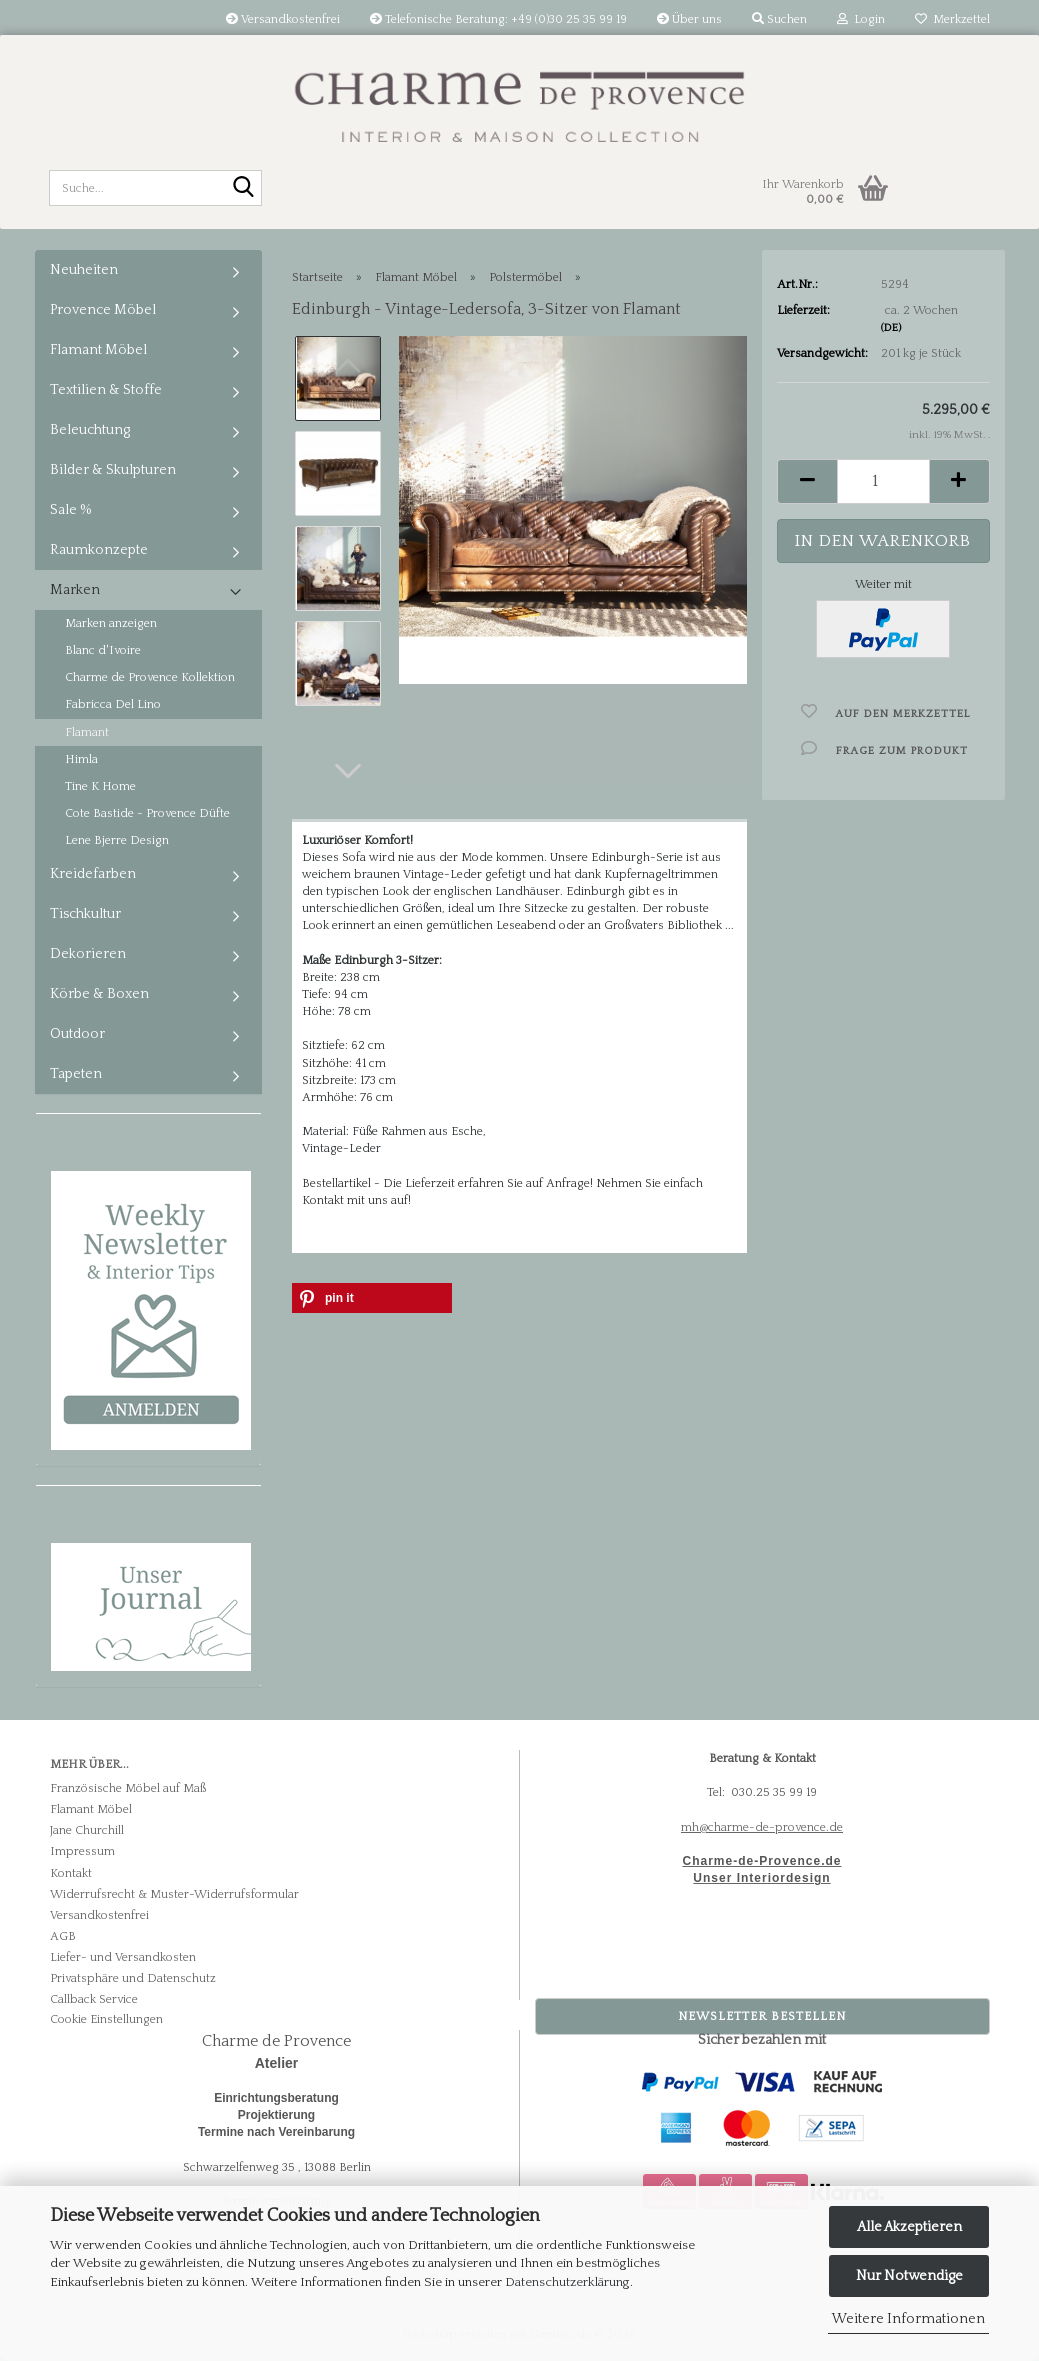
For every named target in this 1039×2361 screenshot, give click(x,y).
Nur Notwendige (909, 2276)
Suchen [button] (779, 19)
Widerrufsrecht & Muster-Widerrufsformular (174, 1894)
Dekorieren (88, 954)
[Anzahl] (883, 481)
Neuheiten (84, 270)
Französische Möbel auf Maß (128, 1788)
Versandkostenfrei (283, 19)
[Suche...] (243, 189)
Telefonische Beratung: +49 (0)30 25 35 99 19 (498, 19)
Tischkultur (85, 914)
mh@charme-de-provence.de (762, 1827)
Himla (81, 759)
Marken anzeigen (111, 623)
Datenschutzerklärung (567, 2282)
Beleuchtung (90, 430)
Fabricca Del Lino (113, 704)
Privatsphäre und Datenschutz (133, 1978)
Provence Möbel (103, 310)
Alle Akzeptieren (909, 2227)
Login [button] (861, 19)
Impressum (82, 1851)
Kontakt (71, 1873)
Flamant (87, 732)
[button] (348, 771)
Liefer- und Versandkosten (123, 1957)
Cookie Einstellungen (106, 2019)
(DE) (891, 328)
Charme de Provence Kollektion (150, 677)
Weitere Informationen (908, 2319)
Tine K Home (100, 786)
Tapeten (76, 1074)
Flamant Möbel (98, 350)
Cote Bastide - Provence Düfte (147, 813)
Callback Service (94, 1999)
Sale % (71, 510)
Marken (75, 590)
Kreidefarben (93, 874)
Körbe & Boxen (99, 994)
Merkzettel (952, 19)
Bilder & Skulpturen (113, 470)
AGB (63, 1936)
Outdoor (77, 1034)
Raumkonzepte (99, 550)
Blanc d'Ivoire (103, 650)
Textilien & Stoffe (106, 390)
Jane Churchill (87, 1830)
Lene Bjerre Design (117, 840)
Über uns (689, 19)
